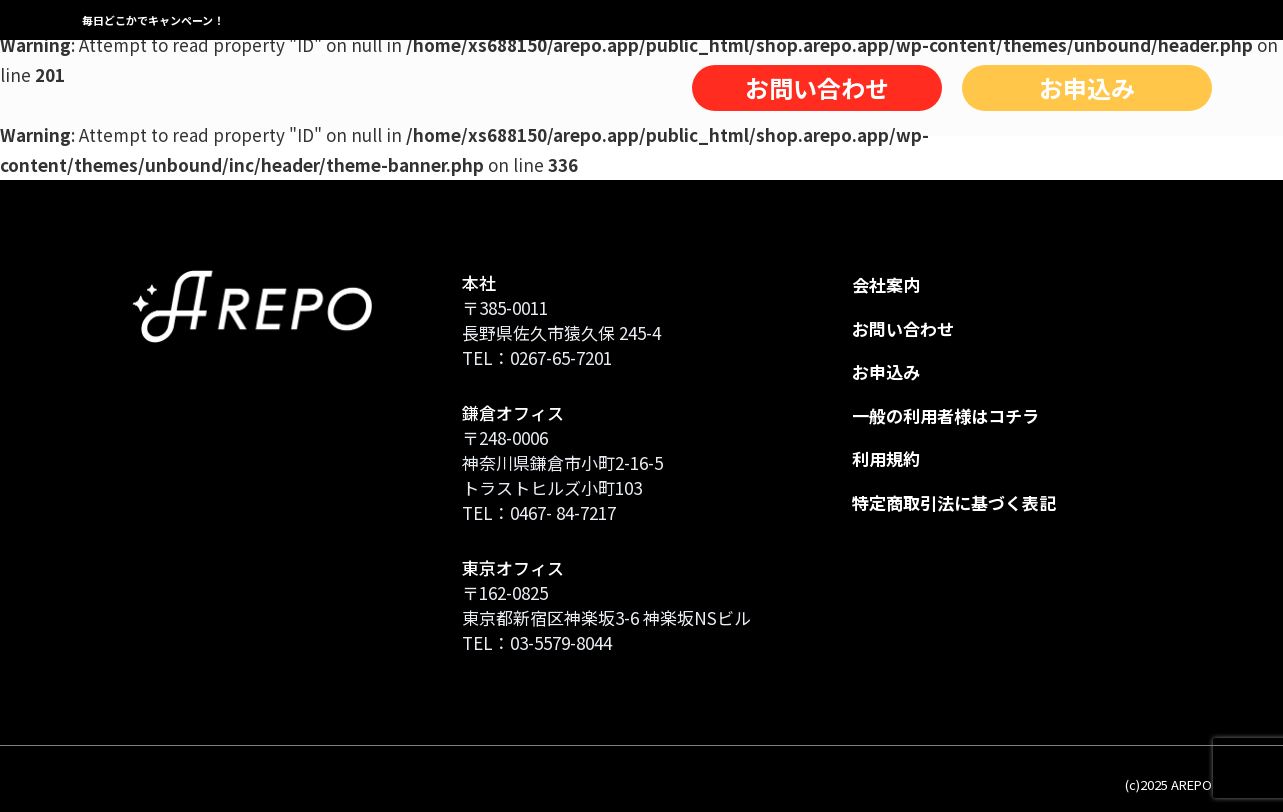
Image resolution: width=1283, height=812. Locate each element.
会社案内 (886, 284)
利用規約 (886, 458)
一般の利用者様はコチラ (945, 415)
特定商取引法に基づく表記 (954, 502)
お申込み (1087, 87)
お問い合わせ (817, 87)
